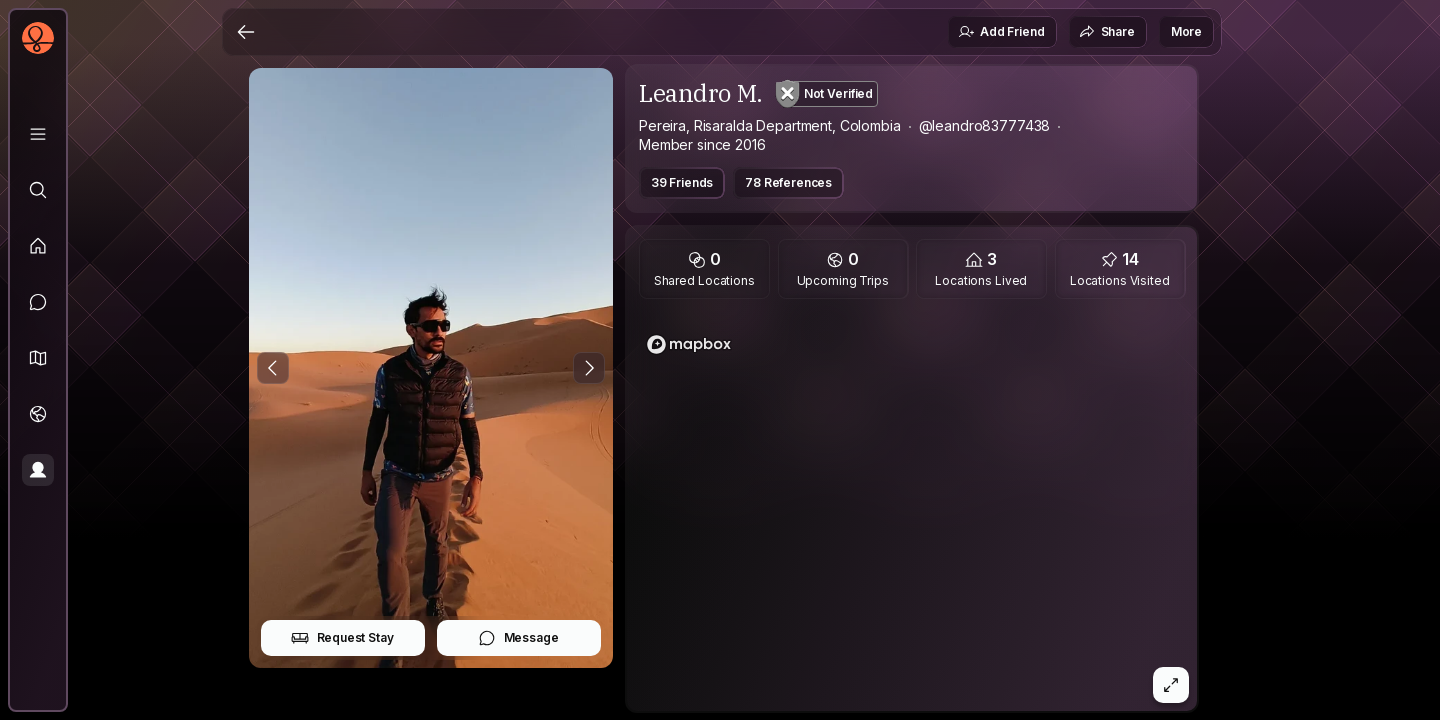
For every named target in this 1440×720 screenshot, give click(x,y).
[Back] (246, 32)
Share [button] (1107, 32)
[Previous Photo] (273, 368)
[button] (38, 358)
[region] (912, 511)
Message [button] (518, 638)
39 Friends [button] (682, 182)
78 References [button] (788, 182)
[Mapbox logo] (689, 344)
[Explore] (38, 190)
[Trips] (38, 414)
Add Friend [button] (1001, 32)
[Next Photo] (589, 368)
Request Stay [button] (342, 638)
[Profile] (38, 470)
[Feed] (38, 246)
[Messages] (38, 302)
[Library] (38, 134)
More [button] (1186, 31)
